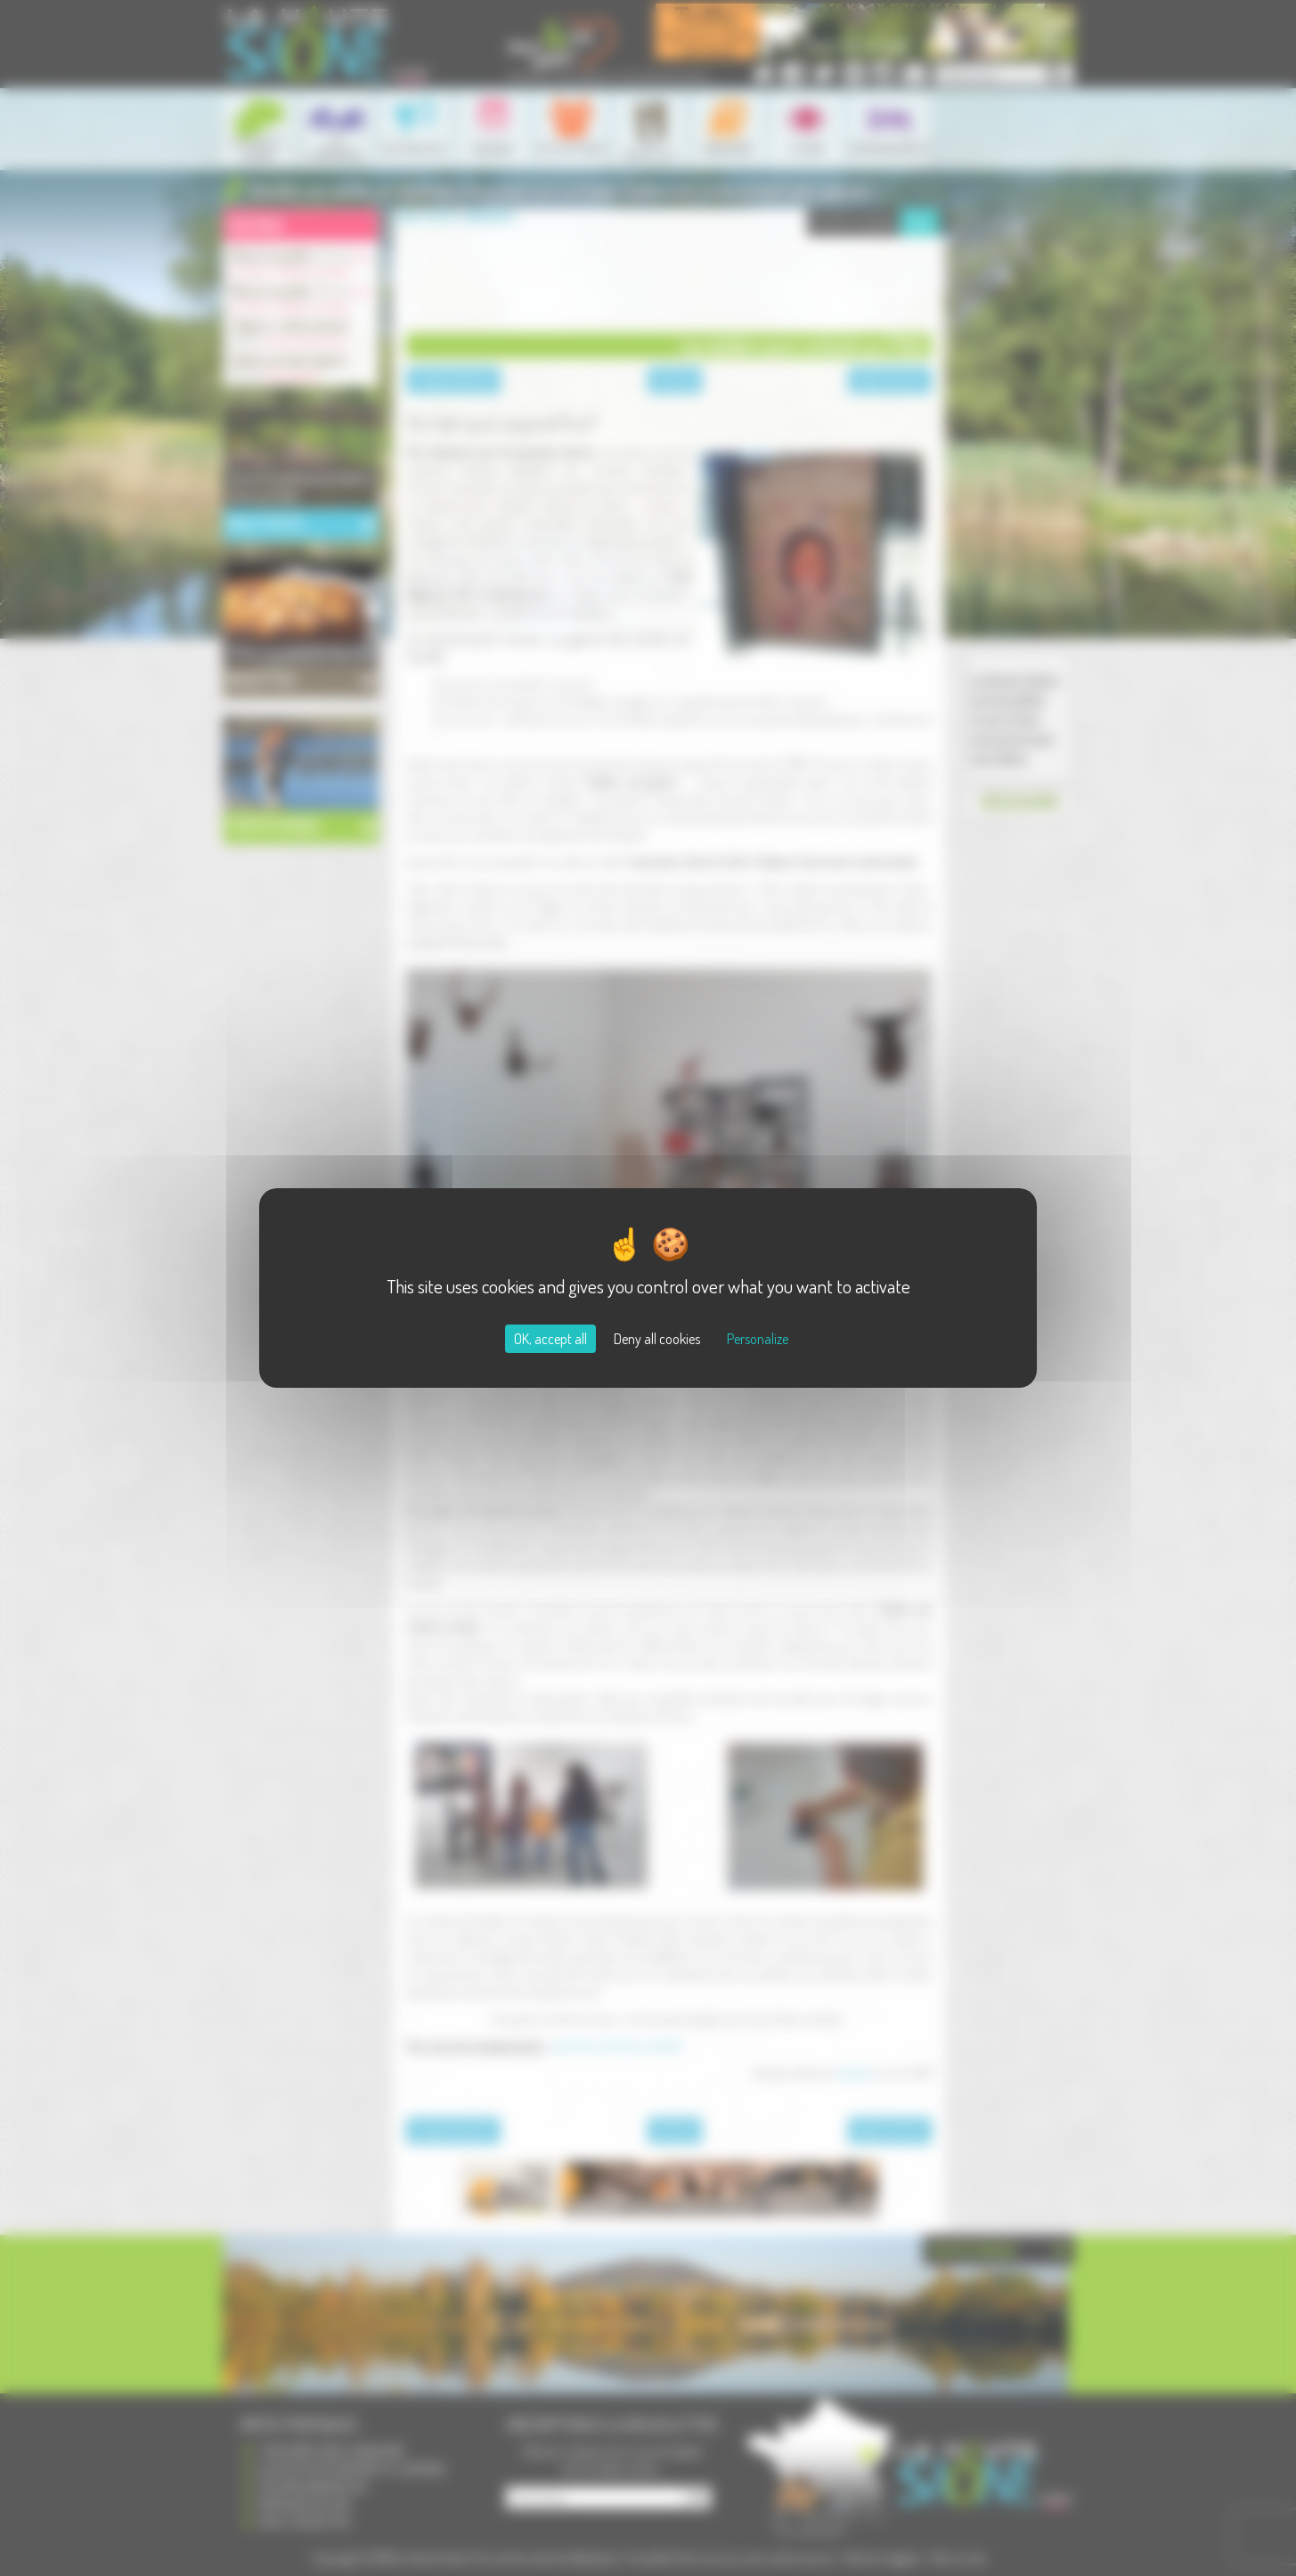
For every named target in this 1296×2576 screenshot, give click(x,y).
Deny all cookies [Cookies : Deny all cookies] (657, 1339)
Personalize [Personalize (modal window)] (757, 1339)
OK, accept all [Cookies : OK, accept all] (550, 1339)
